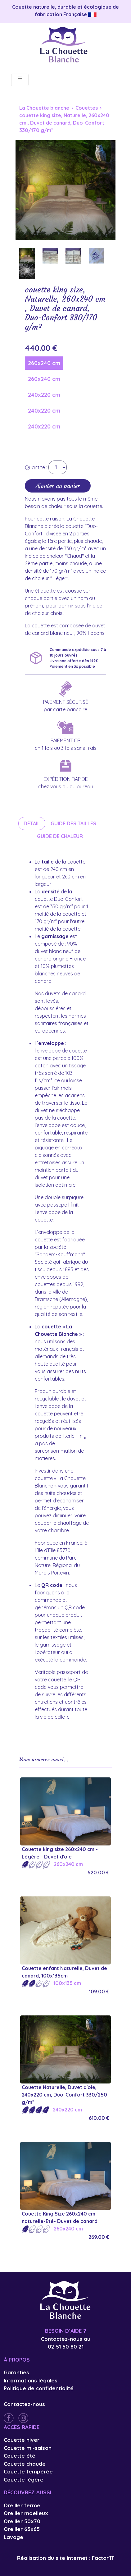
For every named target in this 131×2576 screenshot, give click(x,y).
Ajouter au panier (58, 485)
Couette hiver (21, 2439)
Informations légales (30, 2380)
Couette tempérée (28, 2471)
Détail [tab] (32, 823)
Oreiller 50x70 (22, 2521)
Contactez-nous (24, 2404)
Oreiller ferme (22, 2505)
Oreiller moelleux (26, 2513)
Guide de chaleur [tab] (60, 836)
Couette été (19, 2455)
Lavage (13, 2537)
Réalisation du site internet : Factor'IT (65, 2558)
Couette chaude (25, 2463)
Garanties (16, 2372)
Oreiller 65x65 (22, 2529)
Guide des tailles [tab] (73, 823)
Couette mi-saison (28, 2448)
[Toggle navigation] (20, 80)
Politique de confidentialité (39, 2388)
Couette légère (23, 2479)
